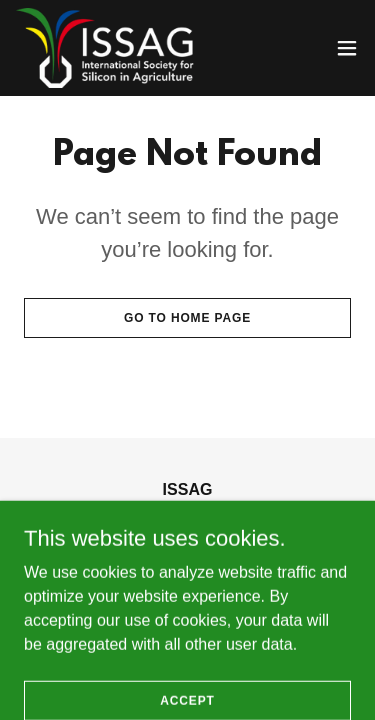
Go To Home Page (187, 318)
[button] (347, 48)
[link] (111, 48)
